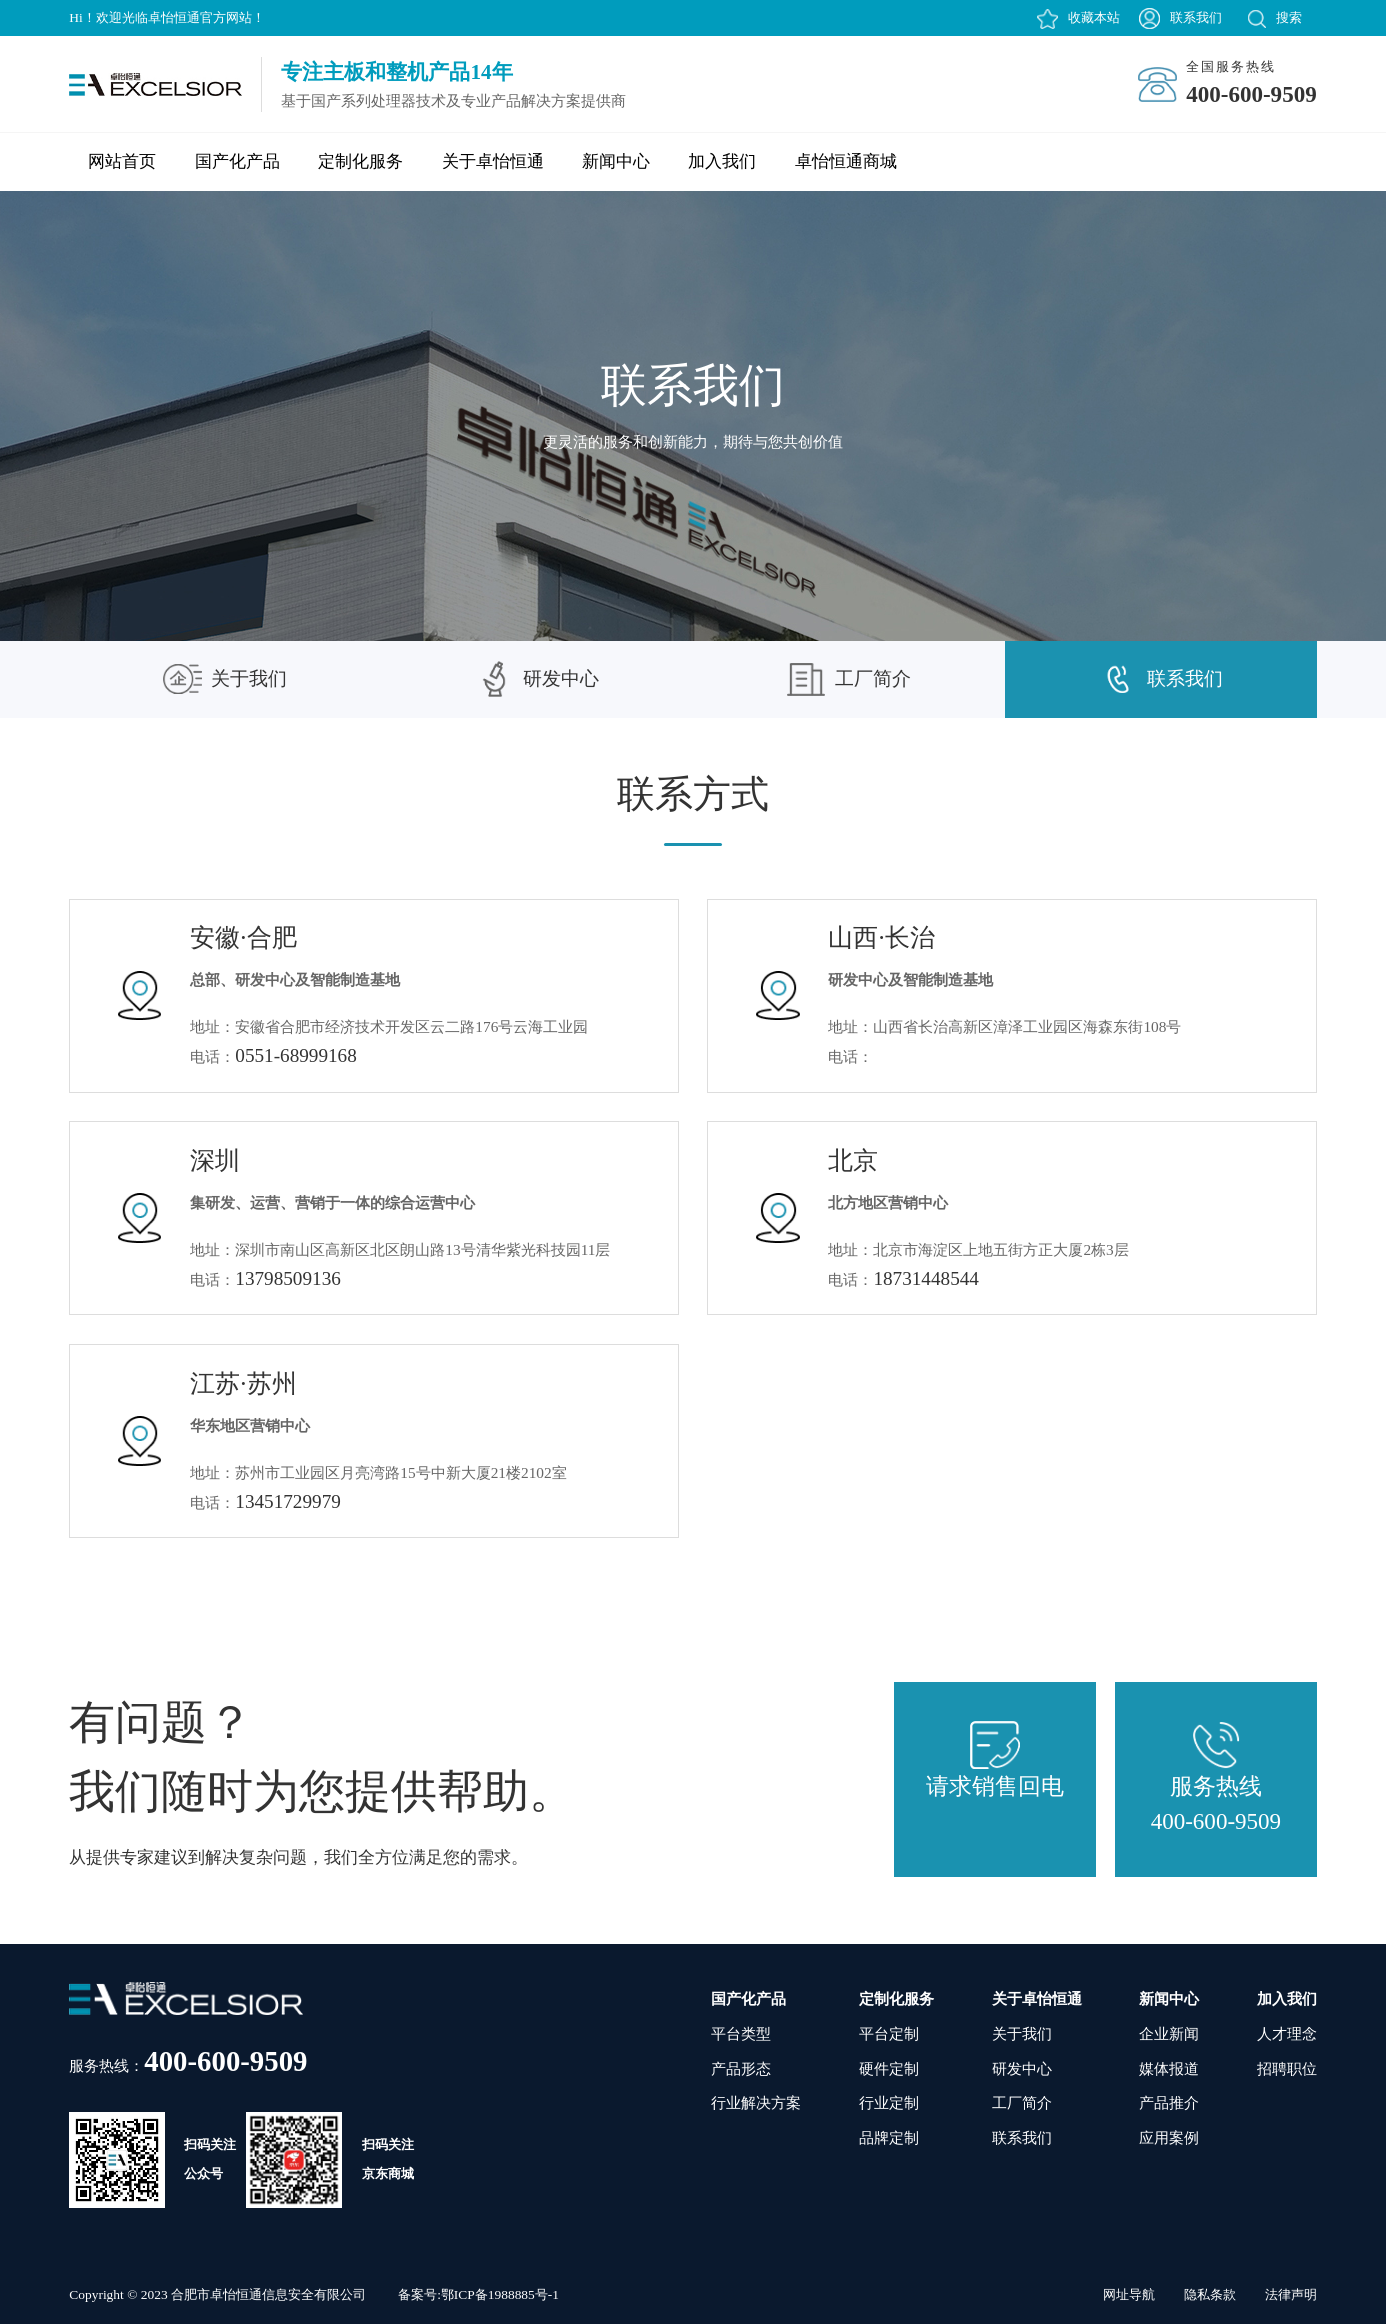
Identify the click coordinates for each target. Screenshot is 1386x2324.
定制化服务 (360, 161)
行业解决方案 (756, 2102)
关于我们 (225, 679)
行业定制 (889, 2102)
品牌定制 (889, 2137)
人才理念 (1287, 2033)
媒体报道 (1169, 2068)
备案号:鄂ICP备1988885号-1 (478, 2294)
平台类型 (741, 2033)
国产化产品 (237, 161)
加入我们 (722, 161)
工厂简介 (849, 680)
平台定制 (889, 2033)
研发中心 (537, 679)
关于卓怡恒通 (493, 161)
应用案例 (1169, 2137)
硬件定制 (889, 2068)
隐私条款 (1210, 2294)
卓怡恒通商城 (846, 161)
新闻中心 (616, 161)
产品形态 (741, 2068)
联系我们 (1196, 17)
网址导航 (1129, 2294)
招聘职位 (1287, 2068)
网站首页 (122, 161)
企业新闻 (1169, 2033)
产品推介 (1169, 2102)
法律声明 (1291, 2294)
